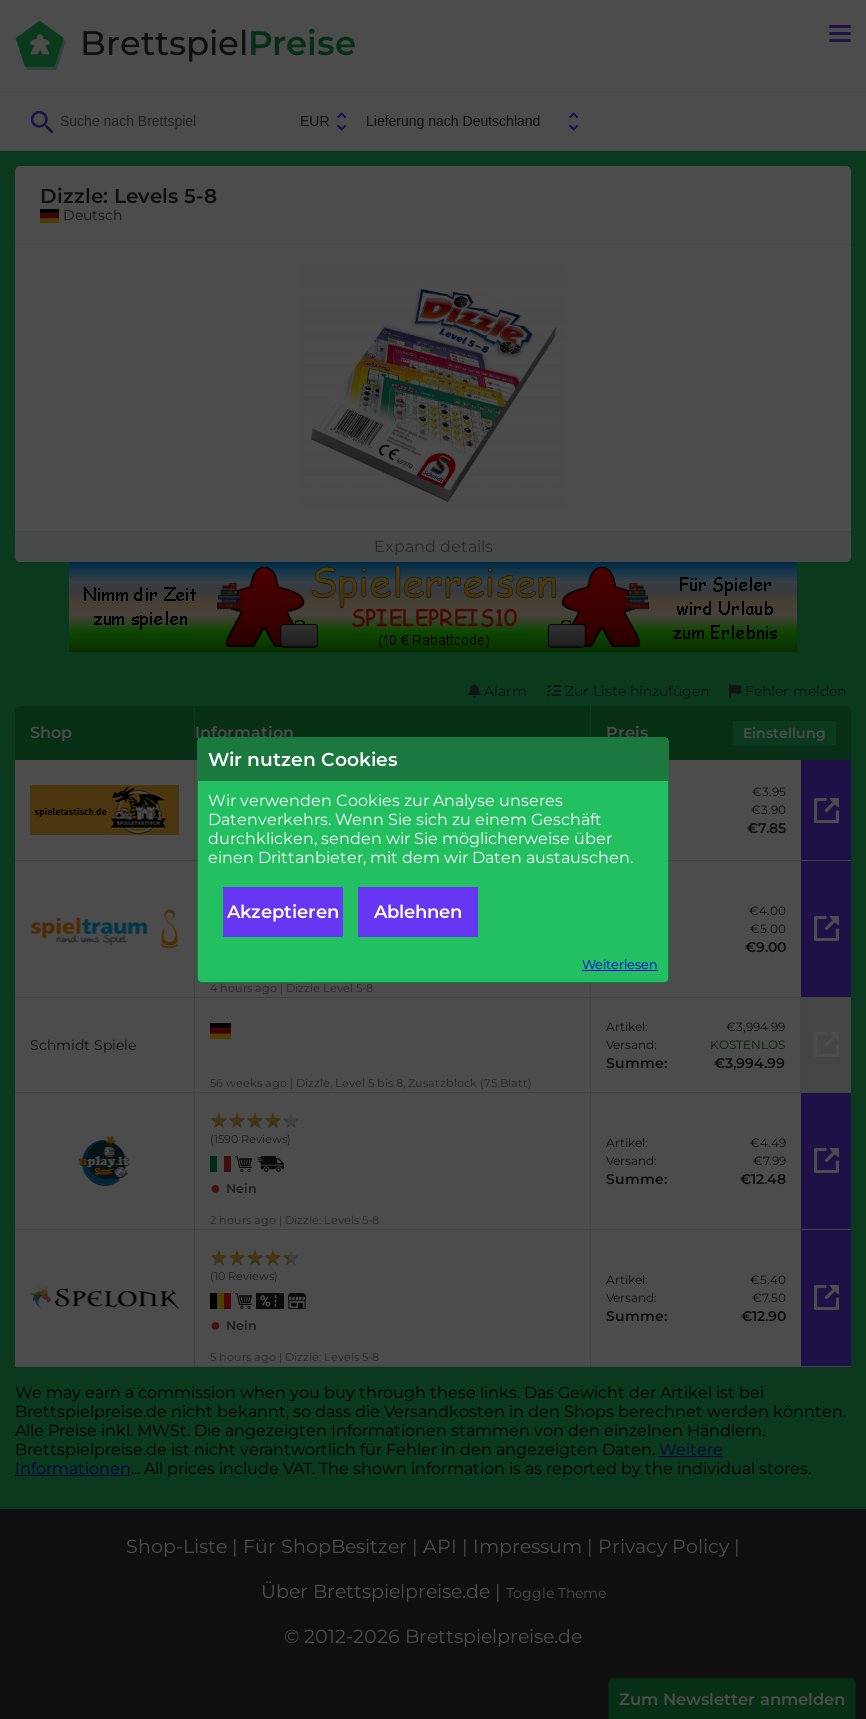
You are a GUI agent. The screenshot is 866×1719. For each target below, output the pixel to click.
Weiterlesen (620, 964)
